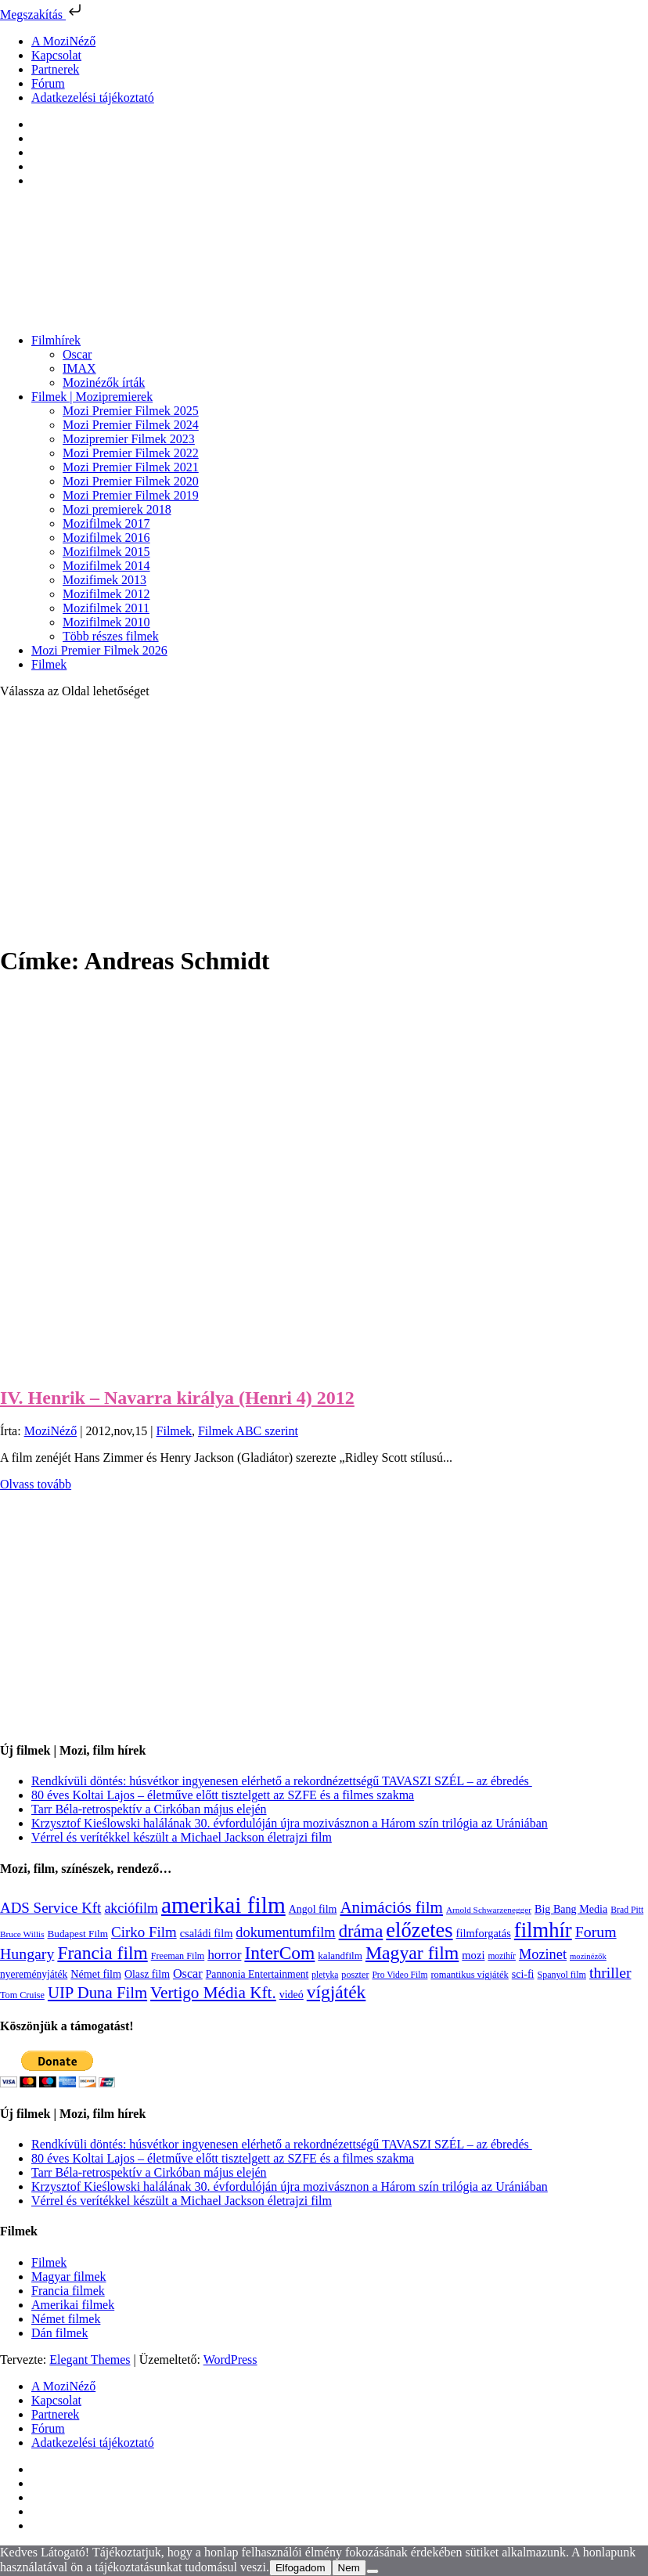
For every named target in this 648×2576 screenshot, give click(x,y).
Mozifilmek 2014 (106, 565)
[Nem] (372, 2571)
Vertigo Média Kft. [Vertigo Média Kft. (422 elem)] (213, 1992)
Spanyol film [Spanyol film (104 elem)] (561, 1974)
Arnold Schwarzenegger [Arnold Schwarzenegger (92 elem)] (488, 1909)
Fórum (48, 83)
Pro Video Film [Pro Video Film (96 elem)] (399, 1975)
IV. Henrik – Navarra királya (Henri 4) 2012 (177, 1397)
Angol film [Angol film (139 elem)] (313, 1909)
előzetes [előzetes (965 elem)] (419, 1930)
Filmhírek (56, 340)
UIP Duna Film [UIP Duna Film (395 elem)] (97, 1992)
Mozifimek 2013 (104, 579)
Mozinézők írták (104, 382)
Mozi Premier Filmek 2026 (99, 650)
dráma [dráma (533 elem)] (361, 1931)
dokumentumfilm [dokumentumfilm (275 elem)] (285, 1932)
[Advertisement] (324, 820)
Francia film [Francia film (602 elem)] (102, 1953)
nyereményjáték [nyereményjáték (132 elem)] (33, 1974)
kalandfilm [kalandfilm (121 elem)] (340, 1955)
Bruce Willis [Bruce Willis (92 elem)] (22, 1934)
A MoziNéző (63, 41)
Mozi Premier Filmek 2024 (131, 424)
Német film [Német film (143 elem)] (95, 1974)
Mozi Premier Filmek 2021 (131, 467)
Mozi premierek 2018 (117, 509)
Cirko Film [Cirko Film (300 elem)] (144, 1932)
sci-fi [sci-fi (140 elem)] (523, 1974)
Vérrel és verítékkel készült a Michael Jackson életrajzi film (181, 1837)
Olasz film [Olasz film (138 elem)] (147, 1974)
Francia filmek (68, 2290)
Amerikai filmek (72, 2304)
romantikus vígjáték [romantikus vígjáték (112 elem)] (469, 1974)
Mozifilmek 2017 (106, 523)
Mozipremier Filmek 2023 (129, 439)
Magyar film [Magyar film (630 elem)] (412, 1953)
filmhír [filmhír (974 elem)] (543, 1930)
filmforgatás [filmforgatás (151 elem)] (483, 1933)
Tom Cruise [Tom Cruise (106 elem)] (22, 1995)
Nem (349, 2568)
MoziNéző (50, 1431)
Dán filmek (59, 2333)
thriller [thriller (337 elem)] (610, 1972)
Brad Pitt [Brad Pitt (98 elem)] (626, 1910)
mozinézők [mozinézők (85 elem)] (588, 1956)
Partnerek (55, 69)
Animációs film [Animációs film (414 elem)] (391, 1907)
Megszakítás (42, 14)
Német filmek (65, 2318)
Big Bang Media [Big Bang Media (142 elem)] (571, 1909)
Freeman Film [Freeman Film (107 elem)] (178, 1955)
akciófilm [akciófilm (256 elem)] (131, 1908)
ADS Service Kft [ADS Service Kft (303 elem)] (50, 1908)
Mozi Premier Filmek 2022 (131, 453)
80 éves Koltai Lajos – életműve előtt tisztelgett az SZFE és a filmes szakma (222, 1795)
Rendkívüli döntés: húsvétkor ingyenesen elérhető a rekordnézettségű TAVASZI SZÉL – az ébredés (281, 1781)
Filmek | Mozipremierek (92, 396)
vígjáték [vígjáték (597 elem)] (336, 1992)
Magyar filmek (68, 2276)
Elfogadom (300, 2568)
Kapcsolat (56, 55)
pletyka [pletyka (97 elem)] (324, 1975)
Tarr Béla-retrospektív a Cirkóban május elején (149, 1809)
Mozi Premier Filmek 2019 (131, 495)
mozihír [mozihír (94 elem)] (501, 1956)
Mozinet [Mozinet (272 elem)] (543, 1954)
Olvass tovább (35, 1484)
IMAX (79, 368)
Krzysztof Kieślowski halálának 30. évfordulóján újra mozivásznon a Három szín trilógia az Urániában (289, 1823)
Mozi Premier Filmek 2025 (131, 410)
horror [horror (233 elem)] (224, 1954)
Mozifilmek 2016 (106, 537)
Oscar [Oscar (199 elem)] (188, 1974)
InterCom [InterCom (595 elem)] (279, 1953)
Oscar (77, 354)
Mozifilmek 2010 (106, 622)
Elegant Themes (89, 2359)
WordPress (230, 2359)
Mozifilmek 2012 (106, 594)
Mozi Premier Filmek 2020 (131, 481)
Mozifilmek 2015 (106, 551)
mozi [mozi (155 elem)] (473, 1955)
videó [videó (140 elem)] (291, 1995)
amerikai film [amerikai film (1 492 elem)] (223, 1905)
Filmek (49, 664)
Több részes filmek (111, 636)
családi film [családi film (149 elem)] (206, 1933)
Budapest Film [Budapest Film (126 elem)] (78, 1933)
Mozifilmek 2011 (106, 608)
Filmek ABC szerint (248, 1431)
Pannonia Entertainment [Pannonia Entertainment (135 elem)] (257, 1974)
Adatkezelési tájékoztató (92, 97)
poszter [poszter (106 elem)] (355, 1974)
